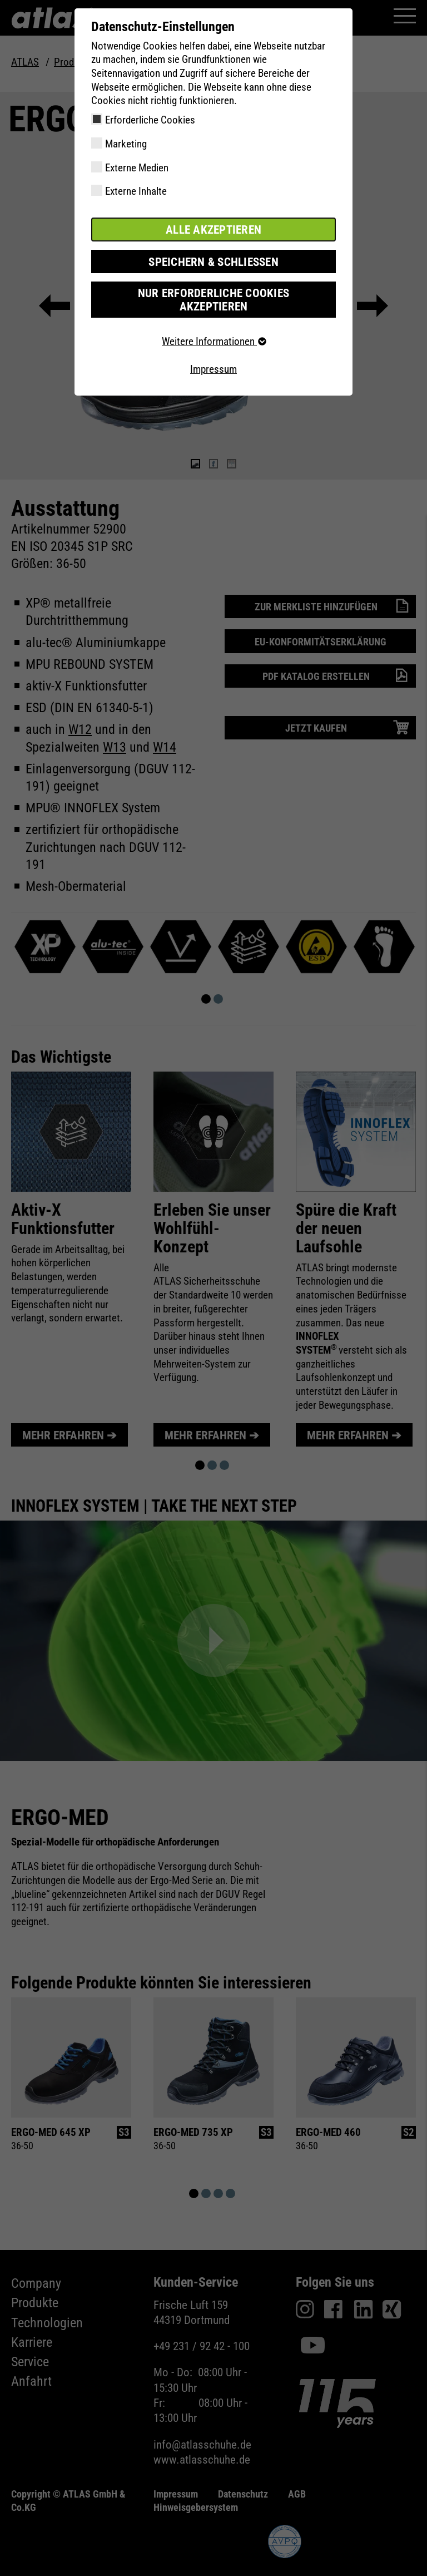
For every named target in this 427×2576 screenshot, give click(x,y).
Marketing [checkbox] (126, 143)
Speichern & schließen (213, 260)
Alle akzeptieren (213, 229)
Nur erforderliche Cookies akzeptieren (213, 290)
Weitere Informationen (213, 325)
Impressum (213, 353)
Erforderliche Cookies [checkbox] (150, 119)
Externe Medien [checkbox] (136, 167)
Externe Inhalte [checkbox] (136, 191)
